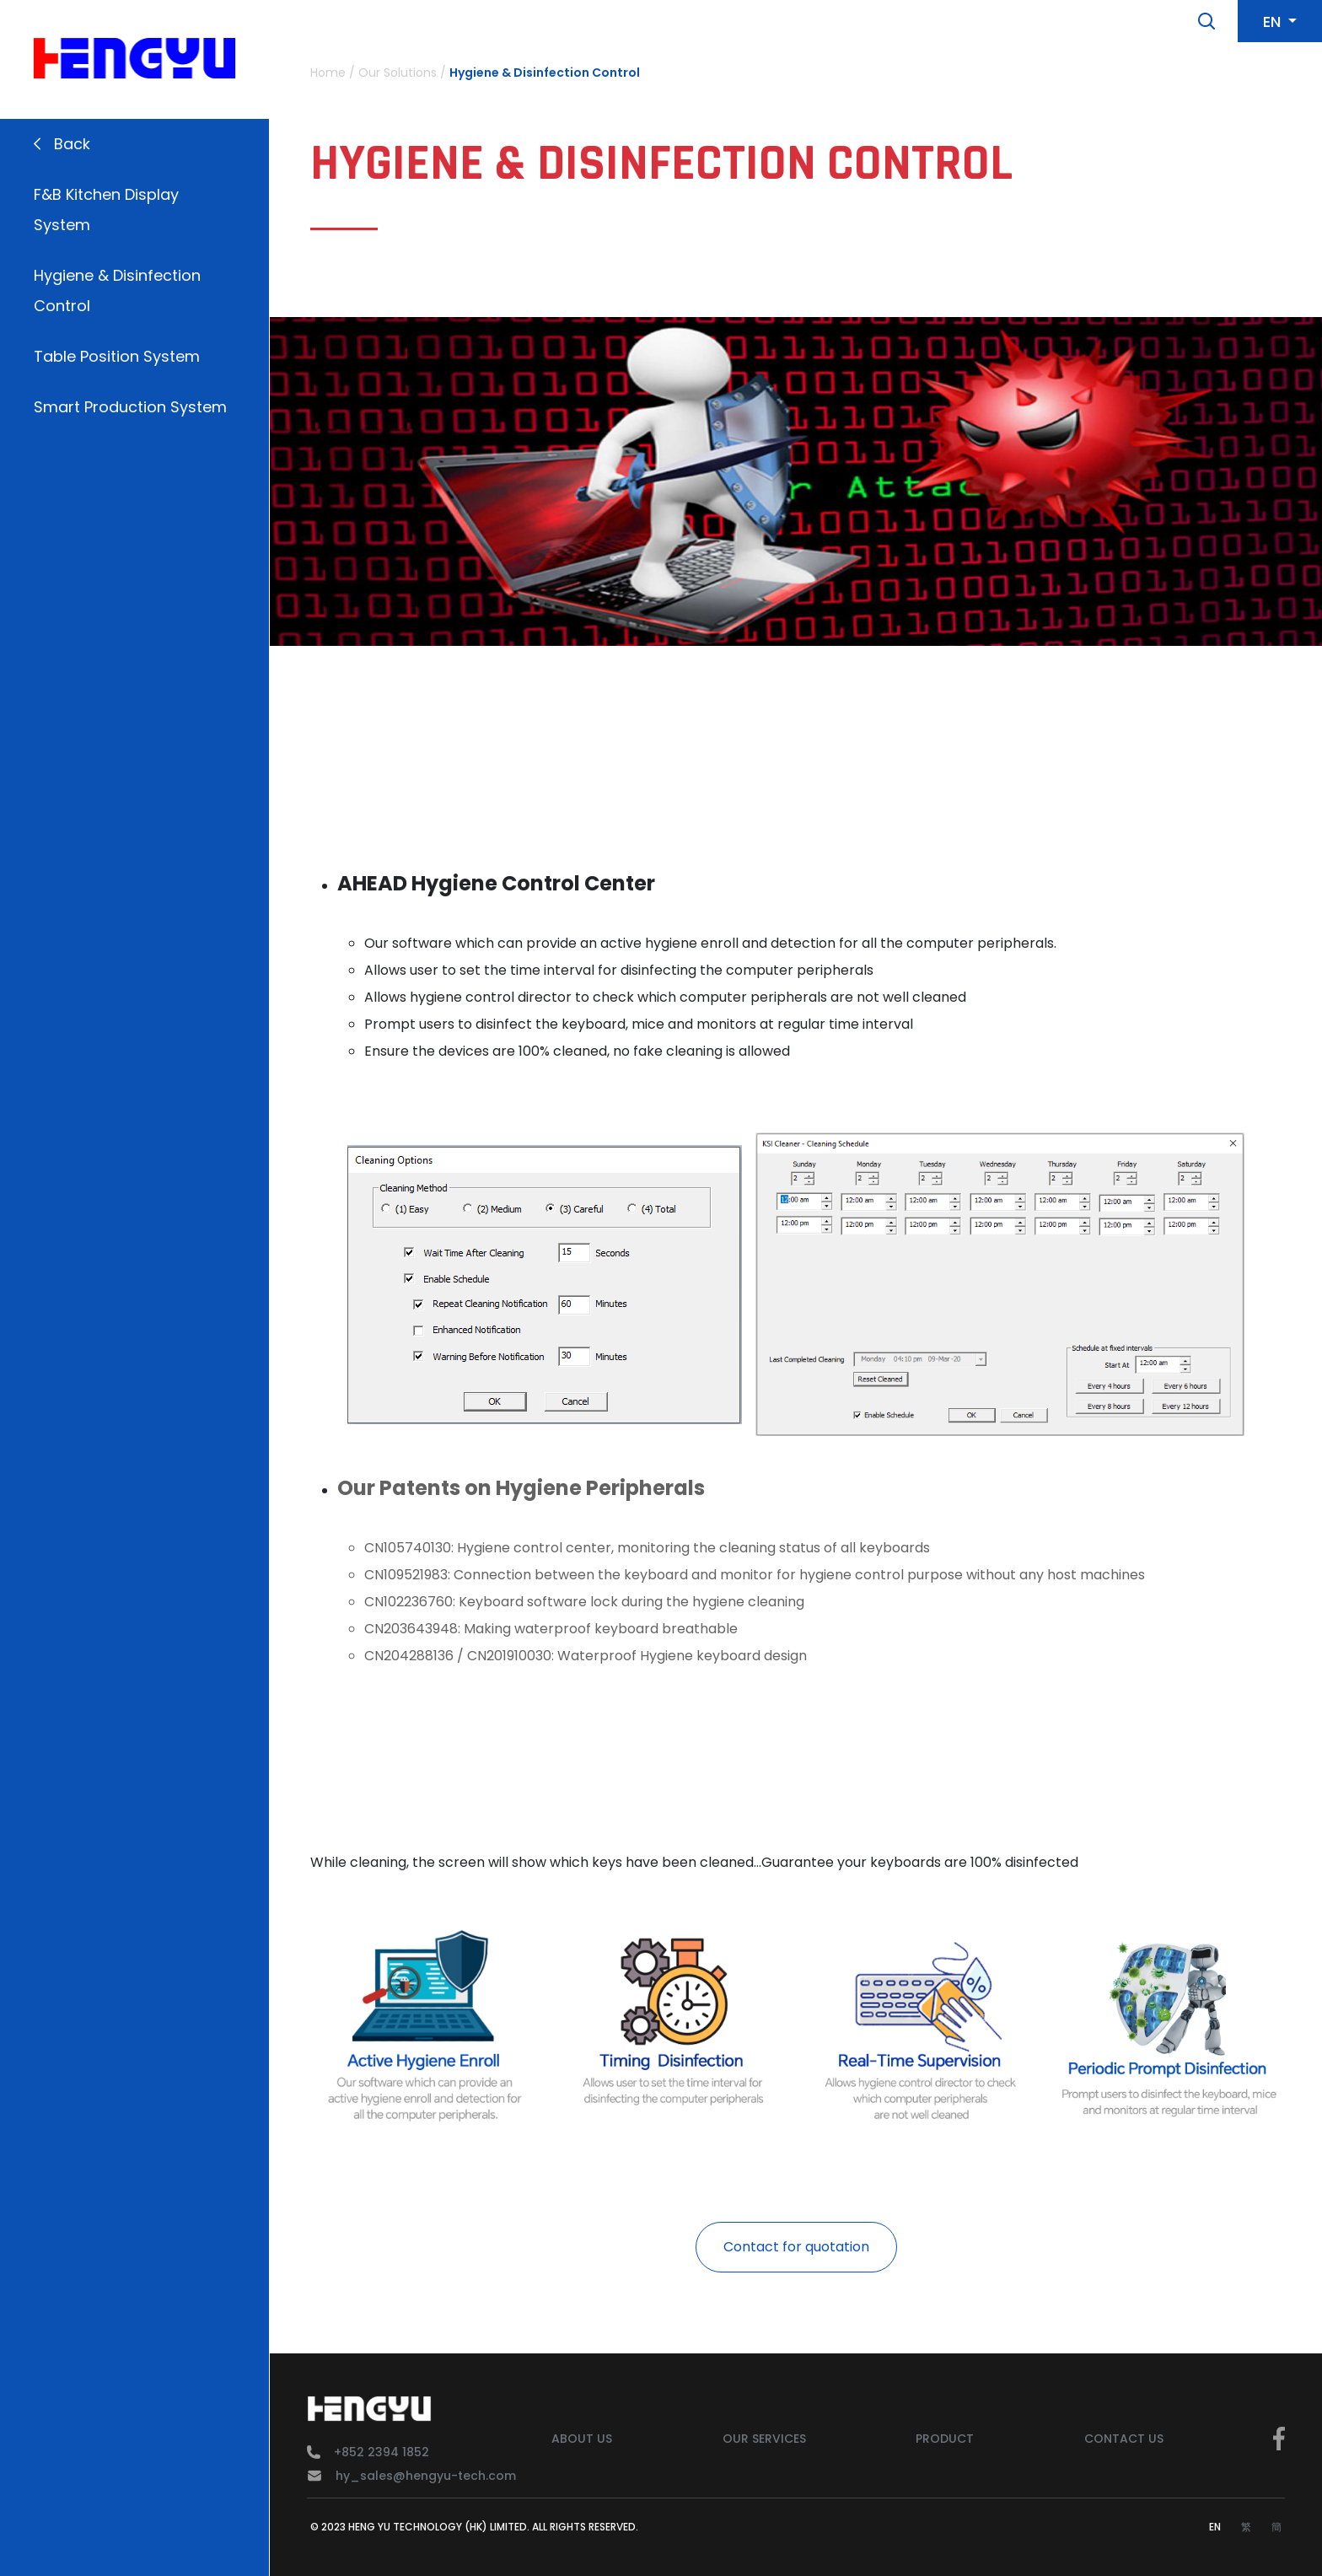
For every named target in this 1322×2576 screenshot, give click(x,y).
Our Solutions (397, 72)
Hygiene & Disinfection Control (544, 72)
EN (1215, 2527)
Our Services (764, 2438)
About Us (581, 2438)
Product (945, 2438)
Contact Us (1123, 2438)
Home (328, 72)
